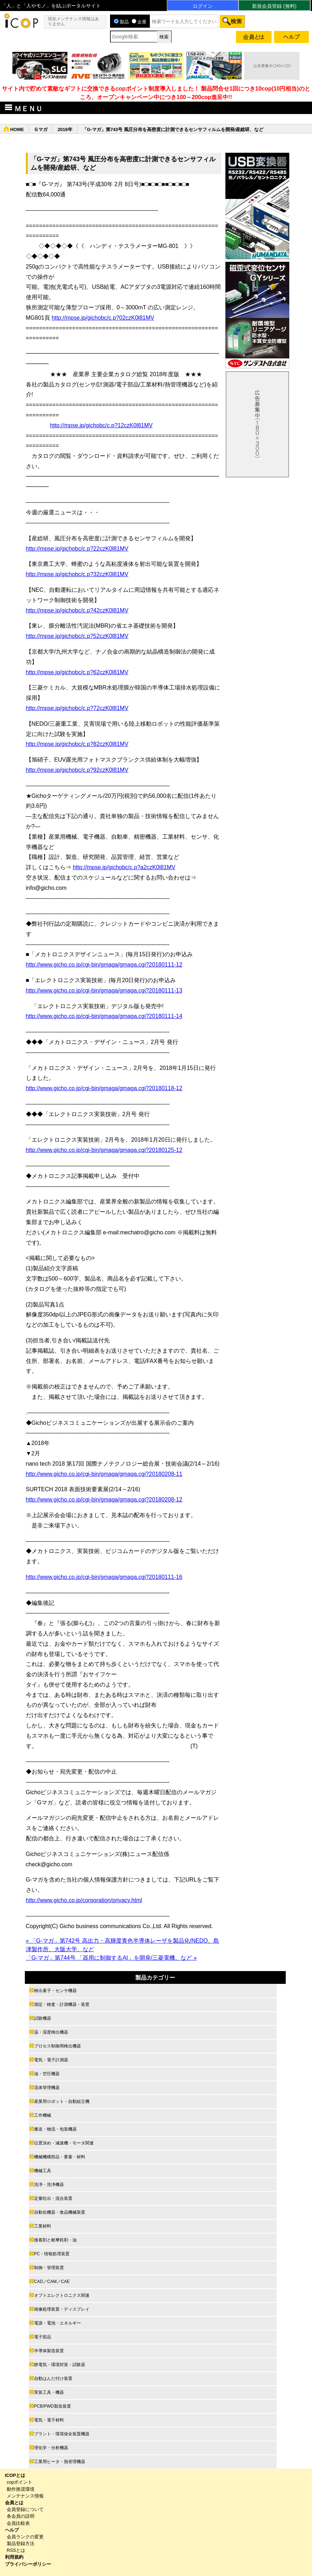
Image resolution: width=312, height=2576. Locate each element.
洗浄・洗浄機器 (49, 2184)
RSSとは (16, 2550)
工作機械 (42, 2115)
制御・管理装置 (49, 2267)
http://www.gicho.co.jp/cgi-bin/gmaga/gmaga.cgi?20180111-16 (104, 1577)
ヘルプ (12, 2530)
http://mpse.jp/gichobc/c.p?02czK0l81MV (102, 318)
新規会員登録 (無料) (274, 6)
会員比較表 (18, 2523)
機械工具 (42, 2170)
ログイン (203, 6)
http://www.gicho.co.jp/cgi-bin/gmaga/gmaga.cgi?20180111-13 (104, 990)
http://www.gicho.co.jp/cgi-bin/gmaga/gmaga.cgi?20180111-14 (104, 1016)
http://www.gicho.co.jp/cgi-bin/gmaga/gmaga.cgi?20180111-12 (104, 965)
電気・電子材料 (49, 2420)
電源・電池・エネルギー (57, 2323)
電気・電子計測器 (51, 2059)
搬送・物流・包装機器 (55, 2129)
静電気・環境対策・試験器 (59, 2364)
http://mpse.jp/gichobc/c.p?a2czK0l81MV (124, 867)
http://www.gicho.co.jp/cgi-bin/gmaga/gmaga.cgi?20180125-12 (104, 1150)
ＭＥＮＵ (23, 108)
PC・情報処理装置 (52, 2253)
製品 (121, 22)
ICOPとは (15, 2475)
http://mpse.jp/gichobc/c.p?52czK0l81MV (77, 636)
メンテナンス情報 (25, 2496)
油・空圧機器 (47, 2073)
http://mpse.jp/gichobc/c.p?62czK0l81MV (77, 672)
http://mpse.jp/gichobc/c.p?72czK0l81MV (77, 708)
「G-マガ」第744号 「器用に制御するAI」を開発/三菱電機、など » (111, 1958)
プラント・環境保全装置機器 (61, 2433)
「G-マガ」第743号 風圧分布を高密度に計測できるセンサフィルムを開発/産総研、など (173, 129)
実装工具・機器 (49, 2392)
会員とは (14, 2502)
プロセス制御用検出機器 (57, 2046)
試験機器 (42, 2018)
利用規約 (14, 2557)
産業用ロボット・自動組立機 (61, 2101)
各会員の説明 (20, 2516)
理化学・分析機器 (51, 2447)
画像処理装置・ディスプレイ (61, 2309)
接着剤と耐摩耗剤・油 (55, 2239)
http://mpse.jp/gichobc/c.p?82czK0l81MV (77, 744)
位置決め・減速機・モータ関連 (64, 2143)
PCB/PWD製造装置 (52, 2406)
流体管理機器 (47, 2087)
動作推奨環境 (20, 2489)
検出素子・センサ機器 (55, 1990)
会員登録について (25, 2509)
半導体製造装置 (49, 2350)
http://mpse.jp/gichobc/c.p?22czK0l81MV (77, 549)
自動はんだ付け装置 (53, 2378)
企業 (139, 22)
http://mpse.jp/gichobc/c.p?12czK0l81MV (101, 425)
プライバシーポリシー (28, 2564)
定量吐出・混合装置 (53, 2198)
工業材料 (42, 2226)
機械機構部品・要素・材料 (59, 2156)
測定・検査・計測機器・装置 (61, 2004)
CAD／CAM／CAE (52, 2281)
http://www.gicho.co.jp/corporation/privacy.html (84, 1900)
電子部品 (42, 2336)
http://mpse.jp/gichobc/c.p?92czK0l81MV (77, 770)
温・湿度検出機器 (51, 2032)
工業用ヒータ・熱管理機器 (59, 2461)
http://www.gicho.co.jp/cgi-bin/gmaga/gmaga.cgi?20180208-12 (104, 1500)
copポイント (20, 2482)
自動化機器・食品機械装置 (59, 2212)
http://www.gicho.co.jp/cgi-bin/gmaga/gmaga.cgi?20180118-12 (104, 1088)
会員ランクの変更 (25, 2536)
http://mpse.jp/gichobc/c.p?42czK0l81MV (77, 610)
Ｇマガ (41, 129)
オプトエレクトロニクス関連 (61, 2295)
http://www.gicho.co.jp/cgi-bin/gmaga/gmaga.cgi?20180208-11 (104, 1474)
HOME (17, 129)
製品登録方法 (20, 2543)
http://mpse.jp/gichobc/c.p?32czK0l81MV (77, 574)
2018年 (65, 129)
